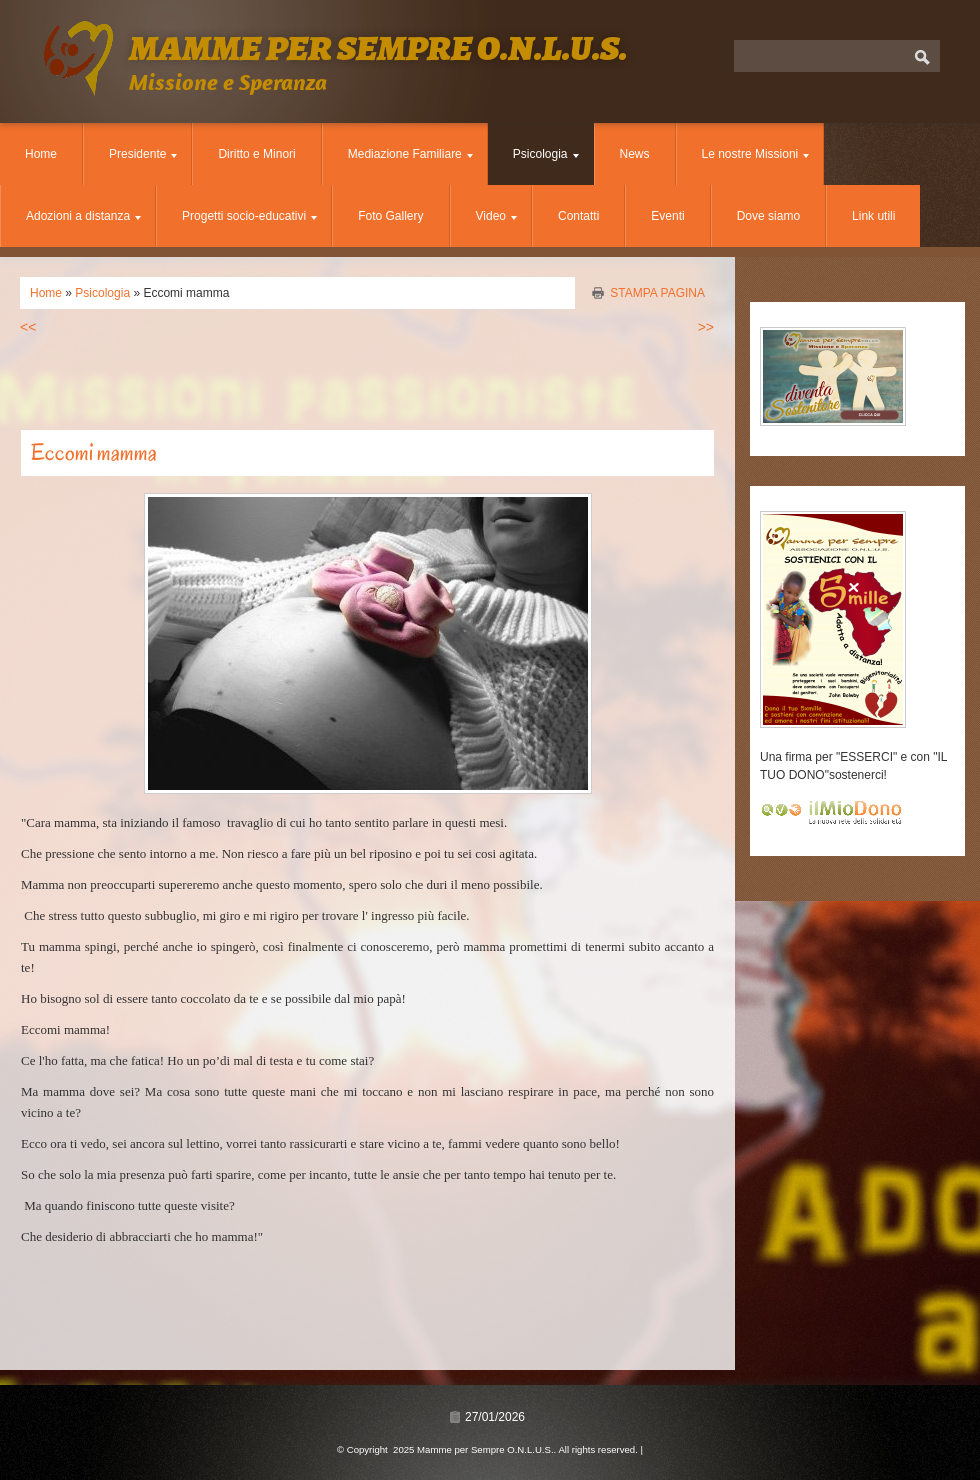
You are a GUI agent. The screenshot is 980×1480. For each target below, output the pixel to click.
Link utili (873, 216)
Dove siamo (768, 216)
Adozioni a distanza (83, 216)
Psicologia (546, 154)
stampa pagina (657, 292)
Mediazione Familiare (410, 154)
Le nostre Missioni (756, 154)
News (635, 154)
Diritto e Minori (256, 154)
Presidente (143, 154)
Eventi (667, 216)
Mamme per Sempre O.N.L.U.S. (378, 48)
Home (41, 154)
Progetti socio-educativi (249, 216)
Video (496, 216)
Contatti (578, 216)
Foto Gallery (390, 216)
